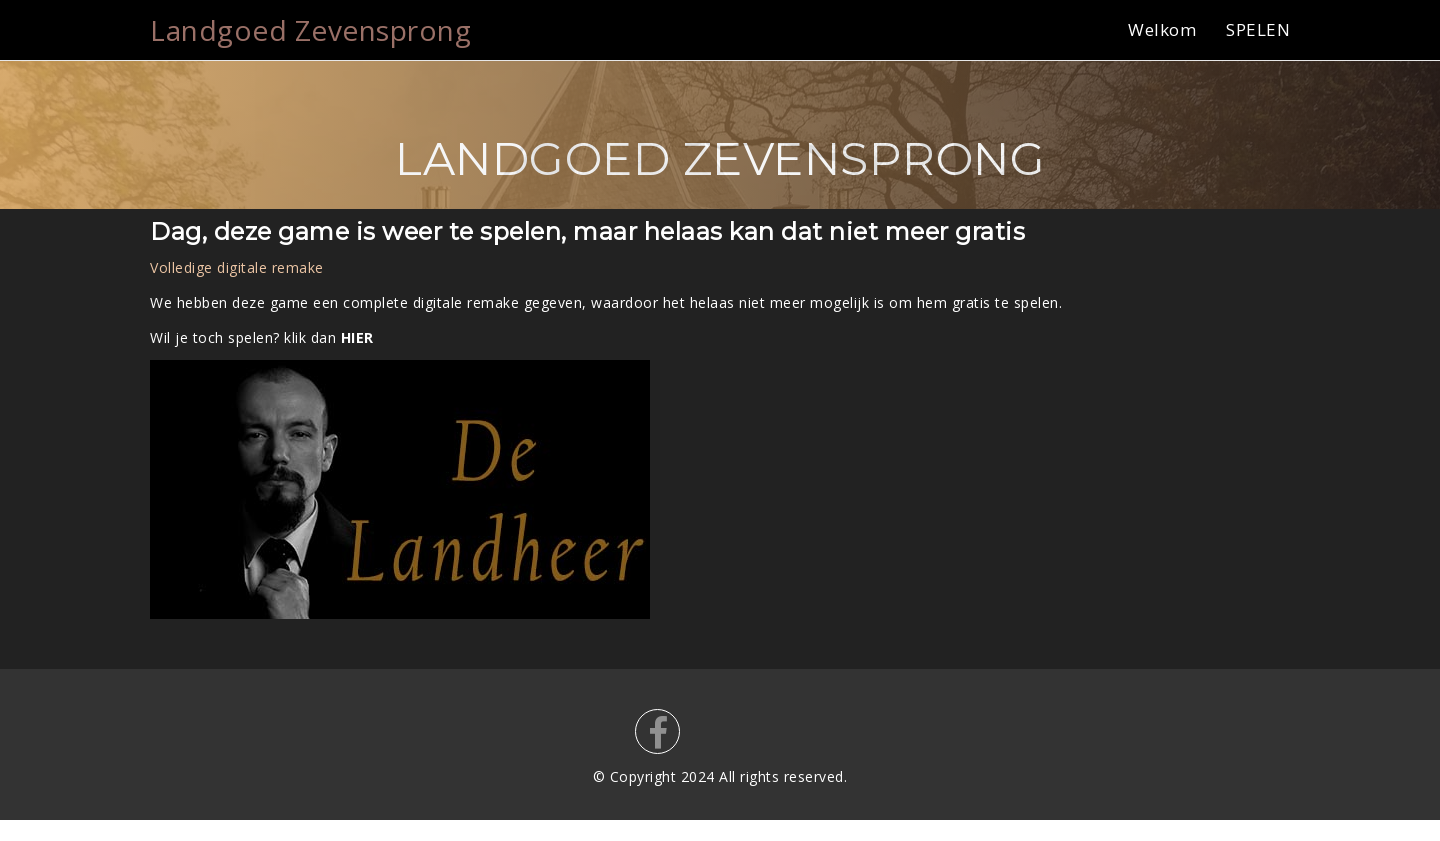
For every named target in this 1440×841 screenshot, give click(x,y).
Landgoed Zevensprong (310, 30)
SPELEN (1258, 29)
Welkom (1162, 29)
